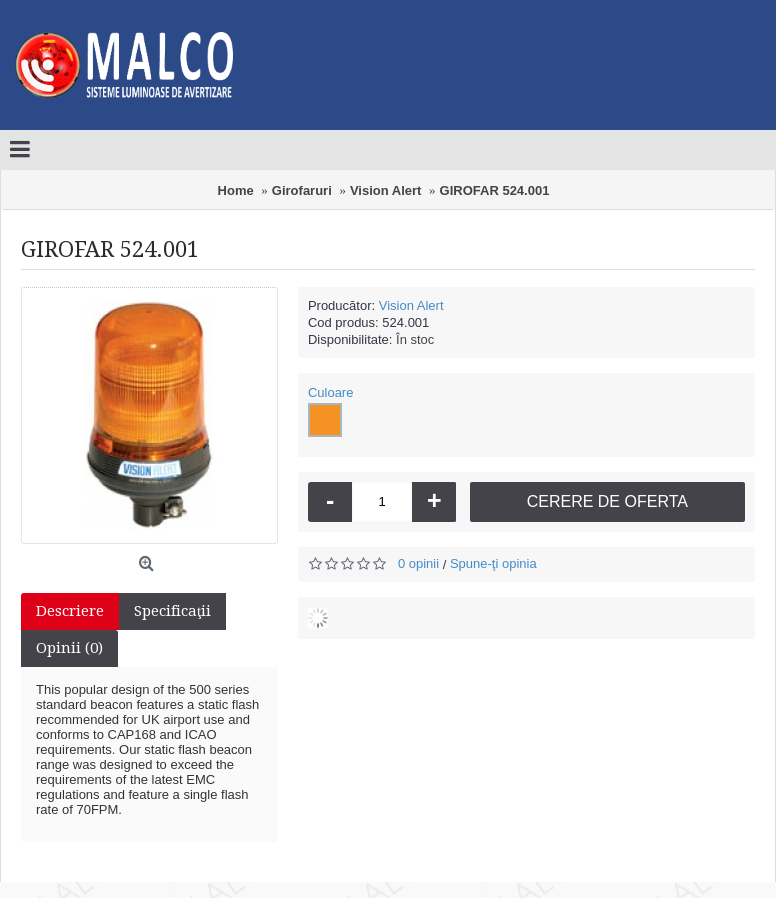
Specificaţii (172, 611)
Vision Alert (411, 305)
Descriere (70, 611)
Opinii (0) (69, 648)
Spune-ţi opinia (493, 563)
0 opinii (418, 563)
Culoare (331, 392)
